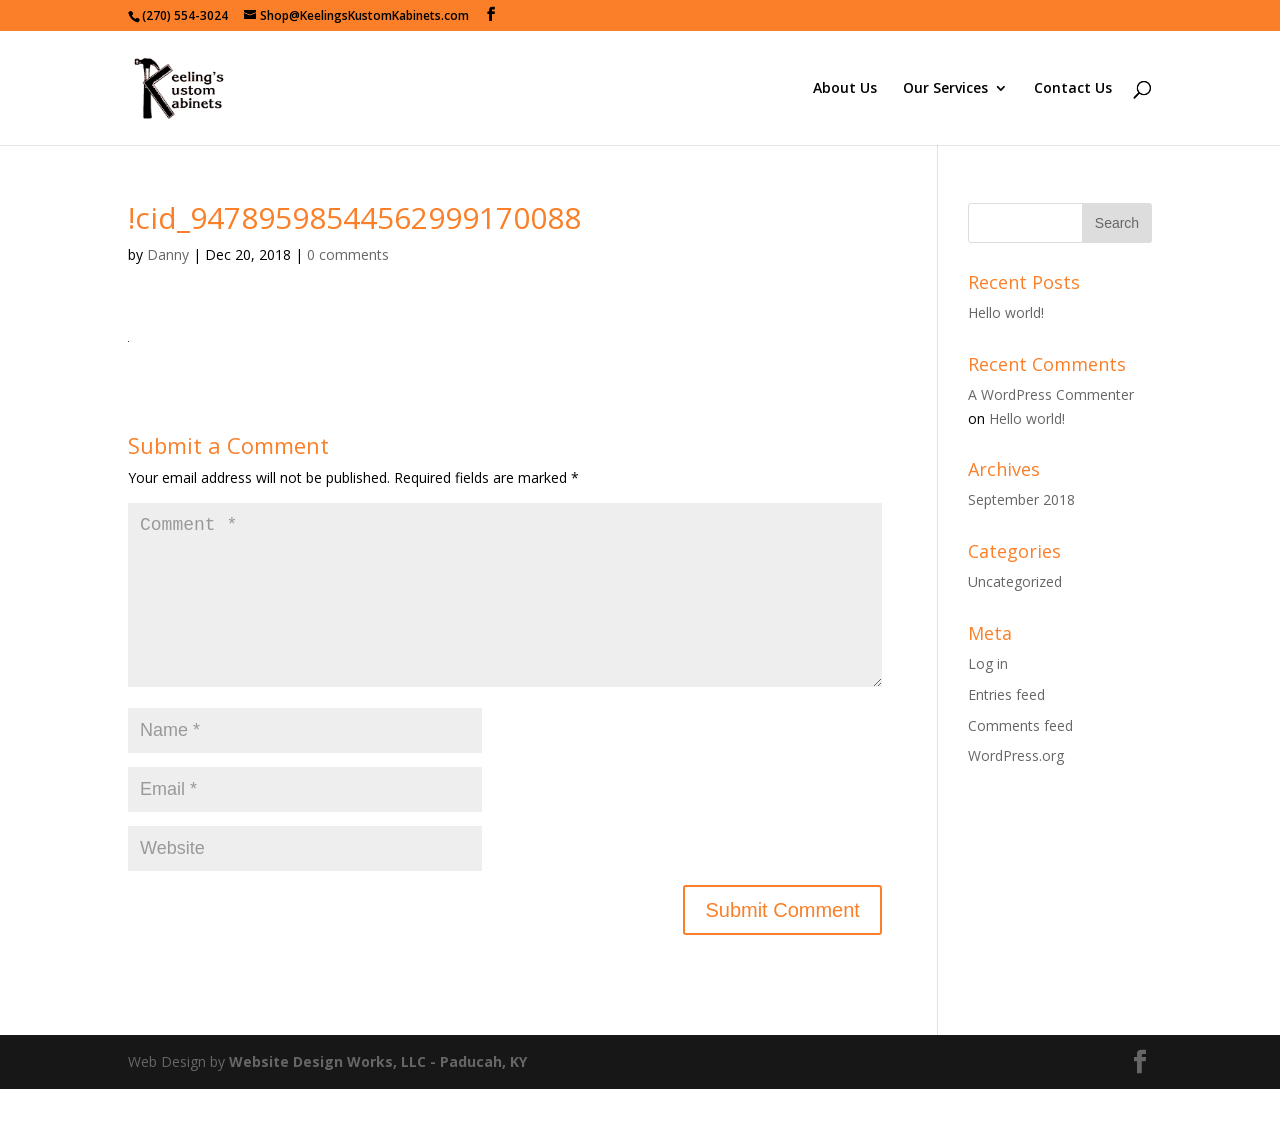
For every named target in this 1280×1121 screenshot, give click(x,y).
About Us (845, 89)
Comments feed (1020, 725)
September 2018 (1021, 499)
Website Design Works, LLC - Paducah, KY (378, 1093)
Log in (988, 663)
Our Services (945, 89)
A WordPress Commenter (1051, 394)
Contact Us (1073, 89)
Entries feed (1006, 694)
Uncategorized (1015, 581)
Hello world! (1006, 312)
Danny (168, 254)
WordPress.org (1016, 755)
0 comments (348, 254)
